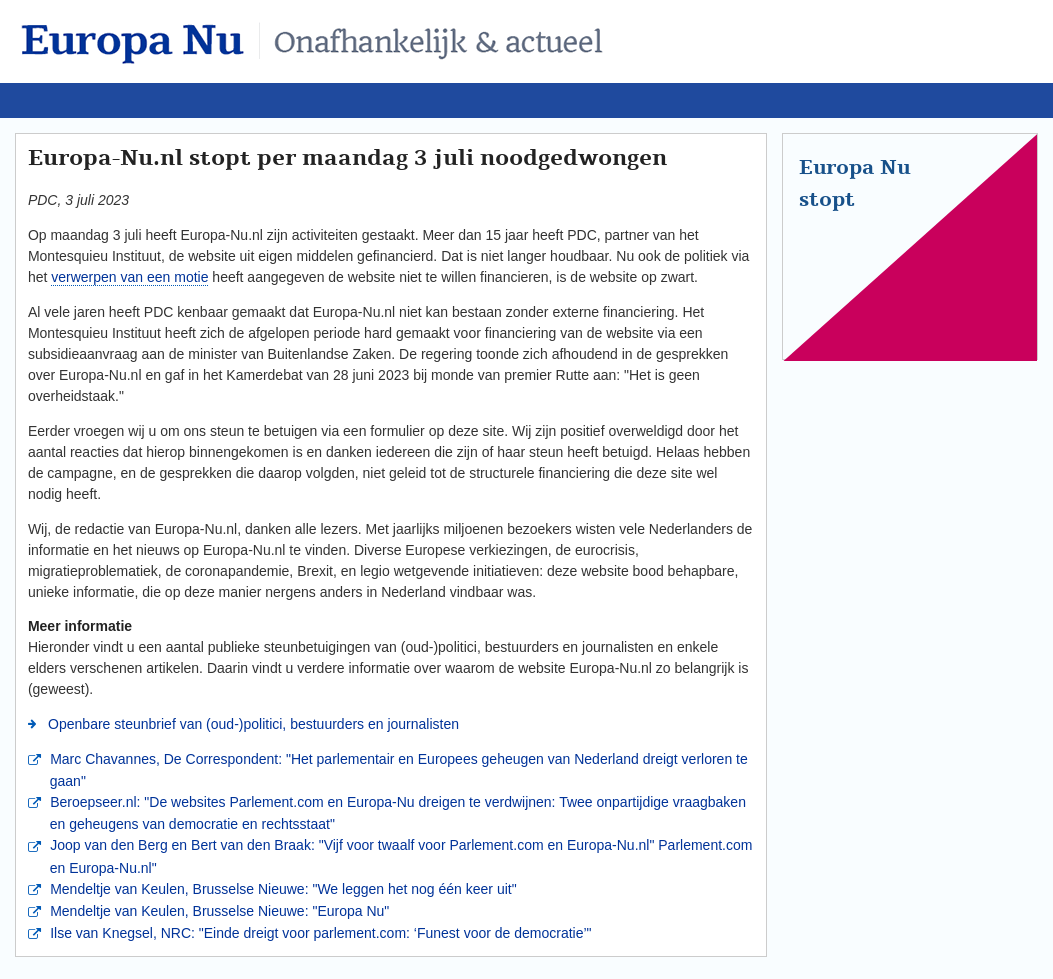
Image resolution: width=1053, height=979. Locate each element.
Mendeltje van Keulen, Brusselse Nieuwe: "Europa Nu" (217, 911)
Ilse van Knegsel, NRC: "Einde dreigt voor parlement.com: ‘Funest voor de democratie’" (318, 933)
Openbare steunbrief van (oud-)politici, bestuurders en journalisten (251, 724)
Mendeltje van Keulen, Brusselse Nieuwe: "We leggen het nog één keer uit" (281, 889)
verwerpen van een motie (129, 277)
